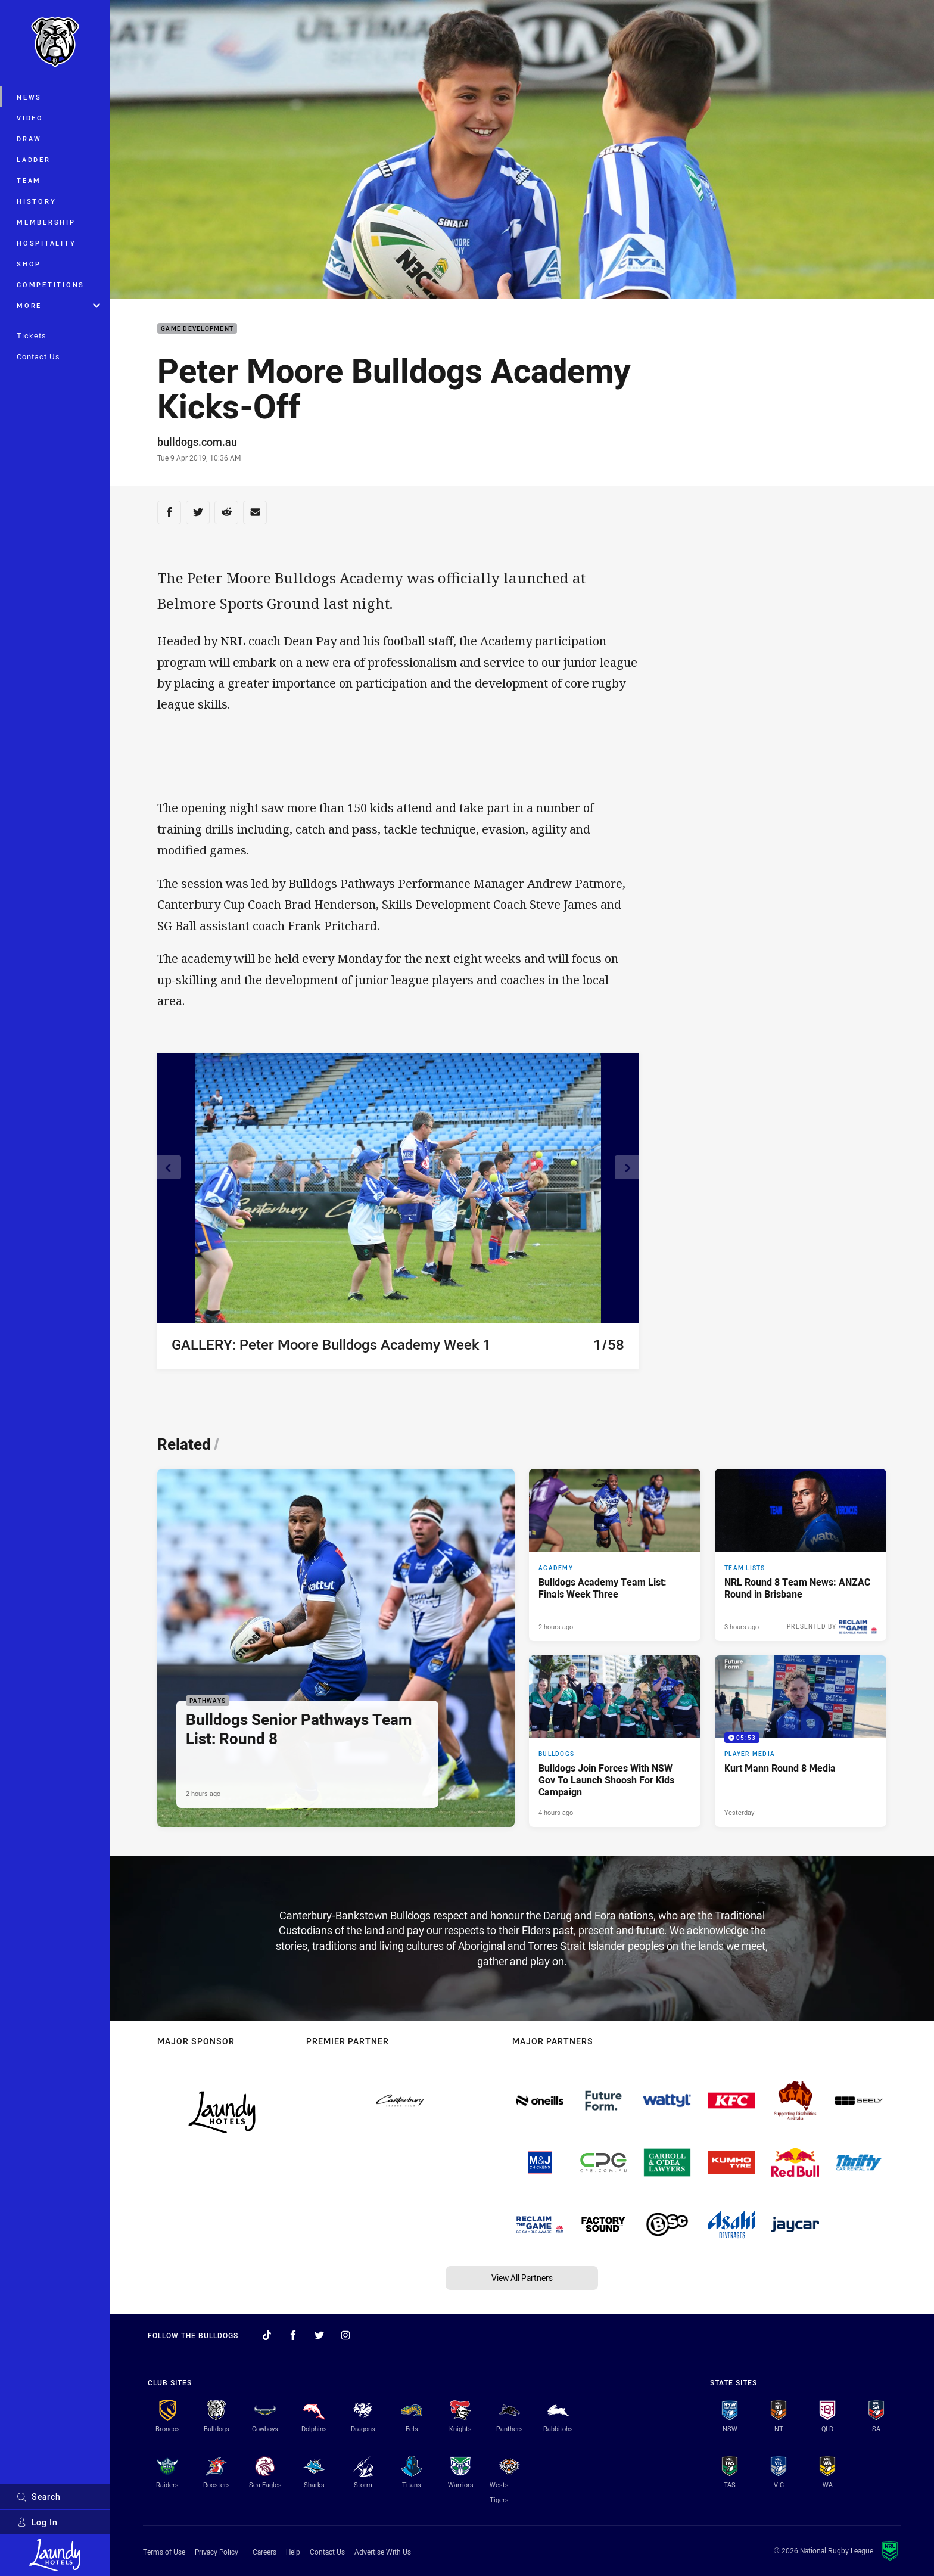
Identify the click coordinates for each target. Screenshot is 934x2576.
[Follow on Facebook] (293, 2335)
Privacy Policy (216, 2551)
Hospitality (46, 242)
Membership (46, 221)
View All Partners (522, 2277)
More (58, 305)
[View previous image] (169, 1167)
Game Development (197, 329)
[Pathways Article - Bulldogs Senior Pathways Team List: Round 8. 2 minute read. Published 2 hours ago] (336, 1648)
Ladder (34, 159)
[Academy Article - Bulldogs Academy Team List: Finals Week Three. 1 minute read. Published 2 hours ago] (614, 1554)
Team (29, 180)
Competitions (51, 284)
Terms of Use (164, 2551)
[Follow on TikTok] (267, 2335)
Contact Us (38, 356)
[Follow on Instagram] (345, 2335)
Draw (29, 138)
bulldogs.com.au (197, 441)
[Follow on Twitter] (319, 2335)
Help (293, 2551)
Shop (29, 263)
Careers (264, 2551)
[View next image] (627, 1167)
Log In (37, 2522)
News (29, 96)
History (36, 201)
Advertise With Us (382, 2551)
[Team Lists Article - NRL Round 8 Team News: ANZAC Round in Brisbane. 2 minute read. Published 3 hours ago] (800, 1554)
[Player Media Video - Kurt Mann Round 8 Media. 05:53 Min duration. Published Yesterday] (800, 1741)
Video (30, 117)
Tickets (31, 335)
